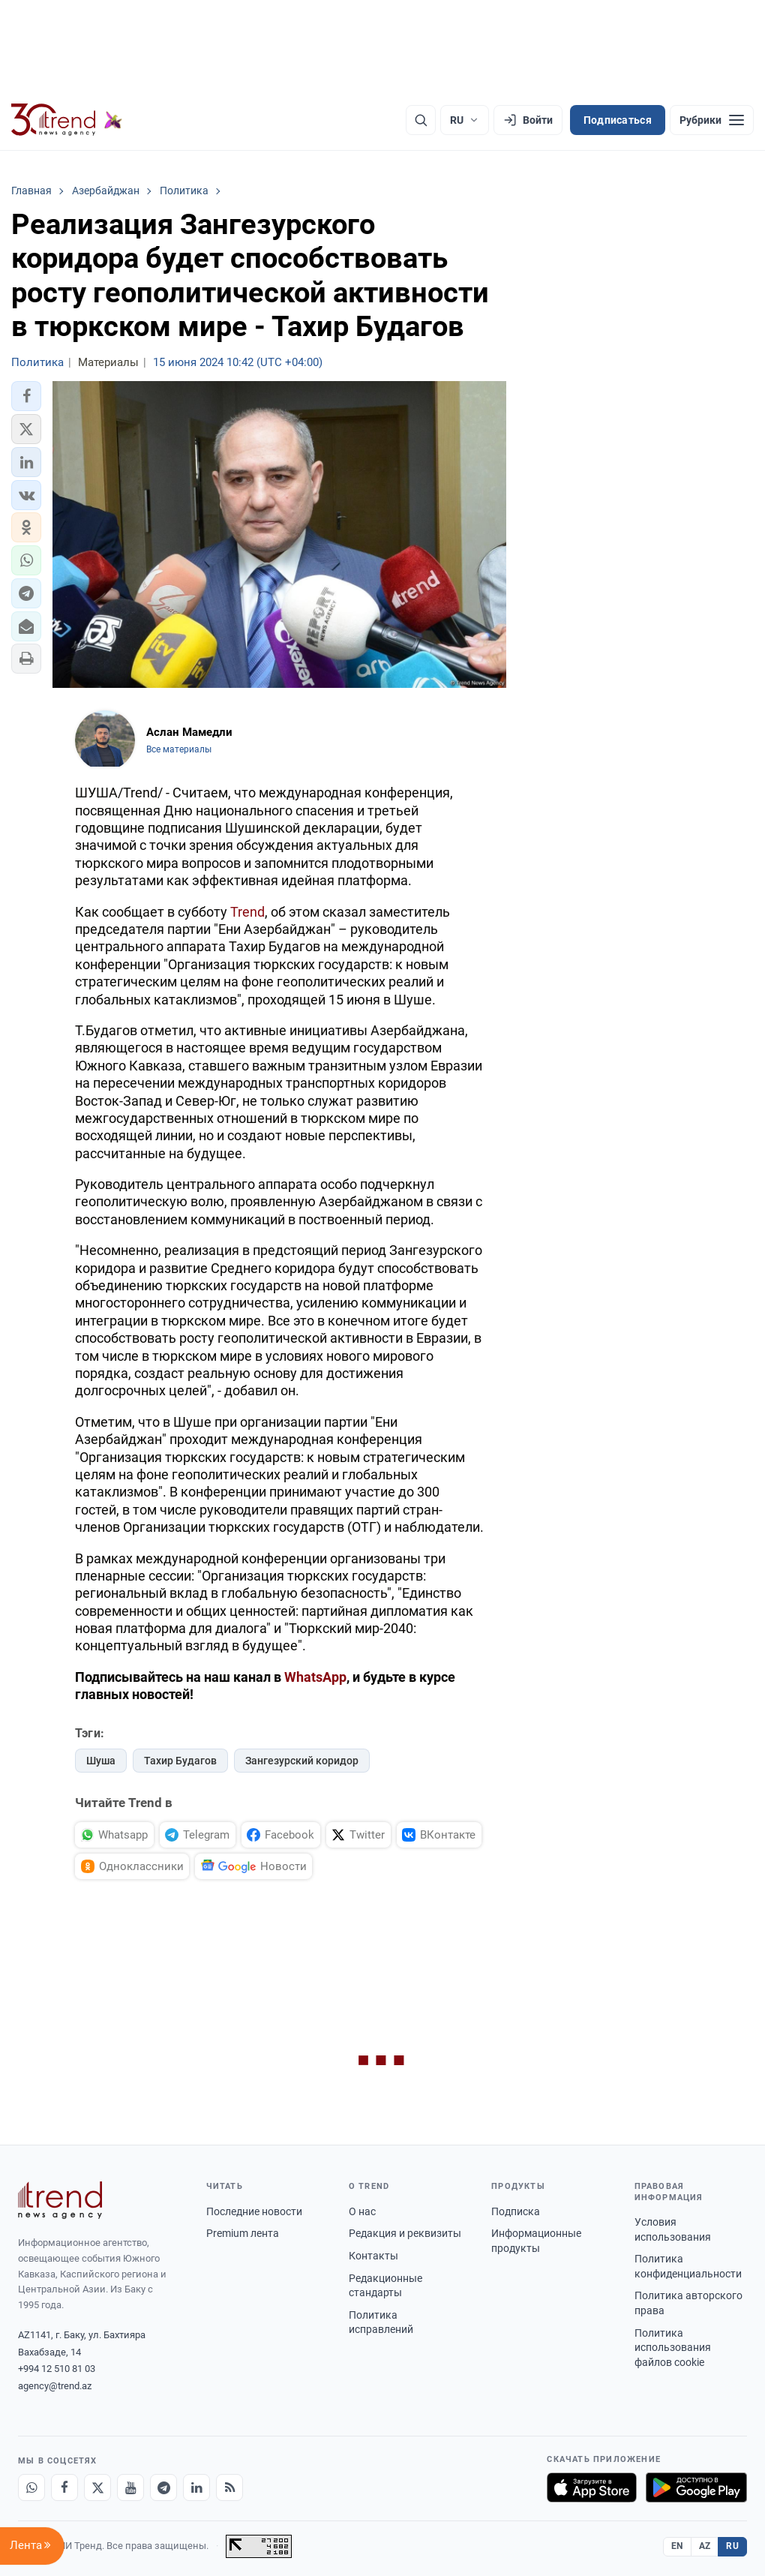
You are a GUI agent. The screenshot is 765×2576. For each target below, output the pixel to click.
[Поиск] (421, 120)
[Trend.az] (66, 120)
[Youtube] (130, 2487)
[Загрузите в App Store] (592, 2487)
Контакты (373, 2256)
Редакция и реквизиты (405, 2233)
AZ (705, 2546)
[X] (97, 2487)
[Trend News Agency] (60, 2200)
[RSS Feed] (229, 2487)
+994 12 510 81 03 (56, 2368)
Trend (247, 912)
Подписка (515, 2211)
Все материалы (179, 749)
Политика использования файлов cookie (672, 2347)
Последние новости (254, 2211)
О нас (362, 2211)
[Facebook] (64, 2487)
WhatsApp (315, 1677)
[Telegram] (163, 2487)
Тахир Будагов (180, 1761)
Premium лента (242, 2233)
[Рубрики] (712, 120)
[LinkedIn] (196, 2487)
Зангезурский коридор (301, 1761)
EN (677, 2546)
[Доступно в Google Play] (696, 2487)
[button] (26, 396)
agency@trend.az (55, 2385)
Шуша (101, 1761)
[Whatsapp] (31, 2487)
